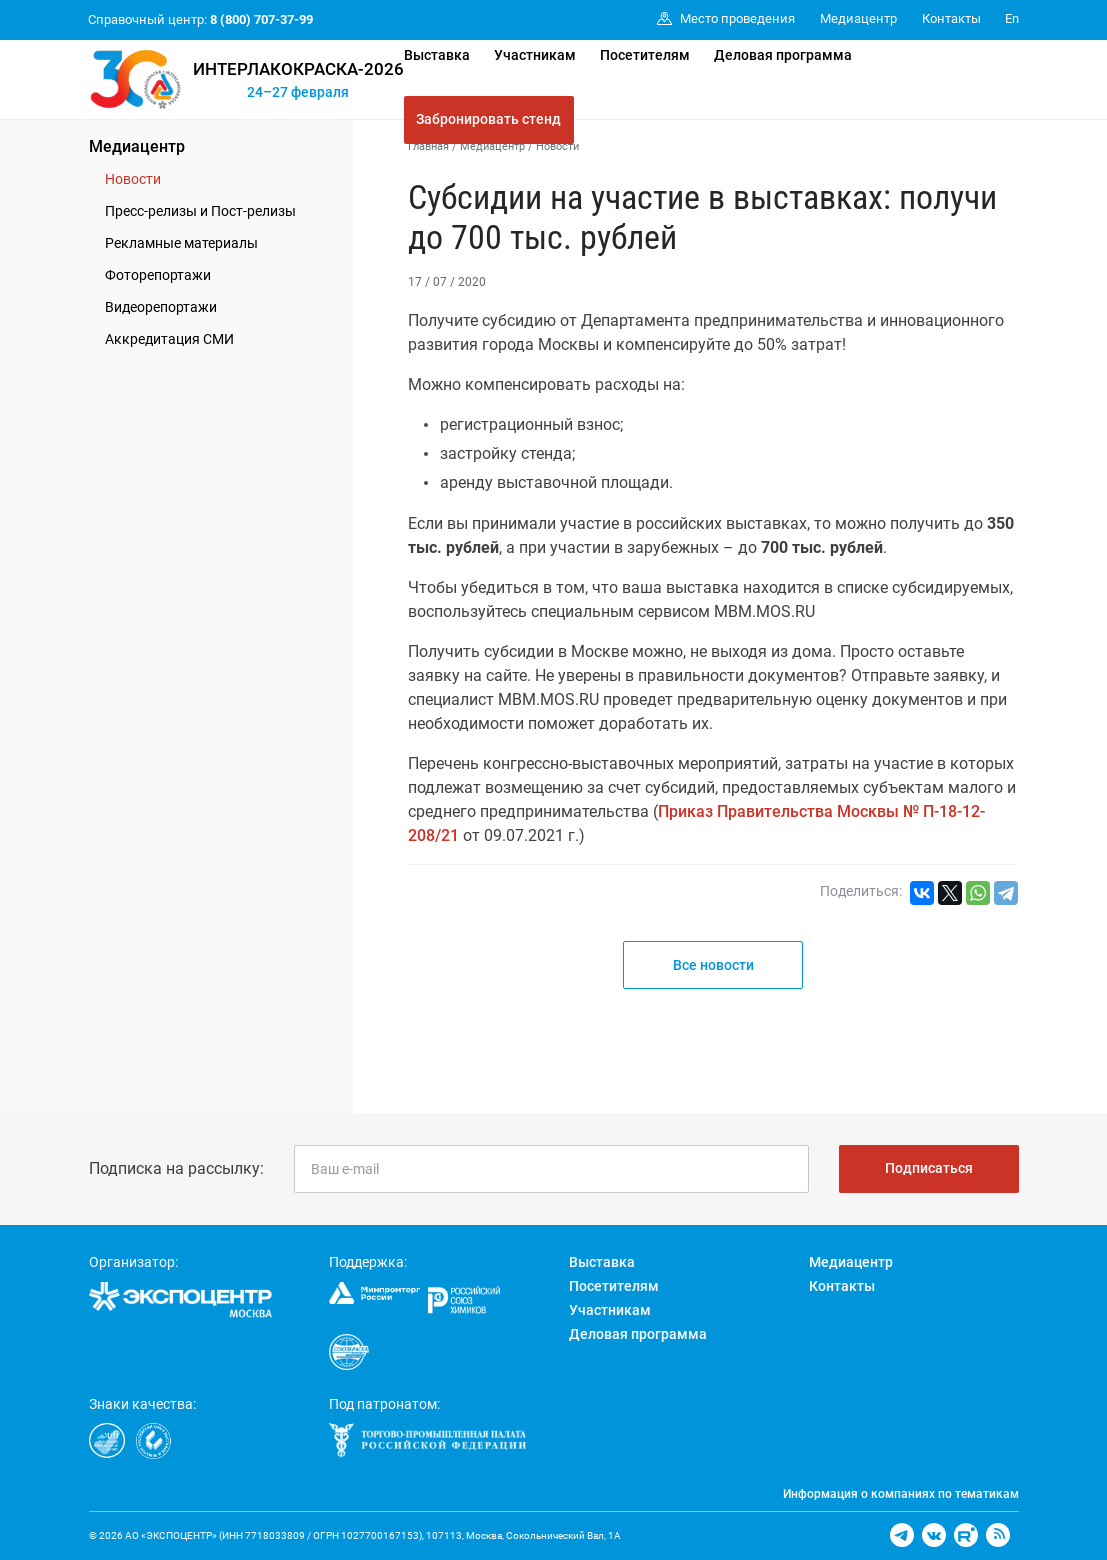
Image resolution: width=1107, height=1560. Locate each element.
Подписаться (929, 1168)
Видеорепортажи (161, 307)
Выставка (437, 55)
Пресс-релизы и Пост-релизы (200, 211)
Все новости (713, 965)
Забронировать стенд (488, 119)
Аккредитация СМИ (169, 339)
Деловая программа (783, 55)
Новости (133, 179)
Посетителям (645, 55)
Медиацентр (137, 146)
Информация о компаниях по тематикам (901, 1494)
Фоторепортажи (158, 275)
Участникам (535, 55)
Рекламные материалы (181, 243)
